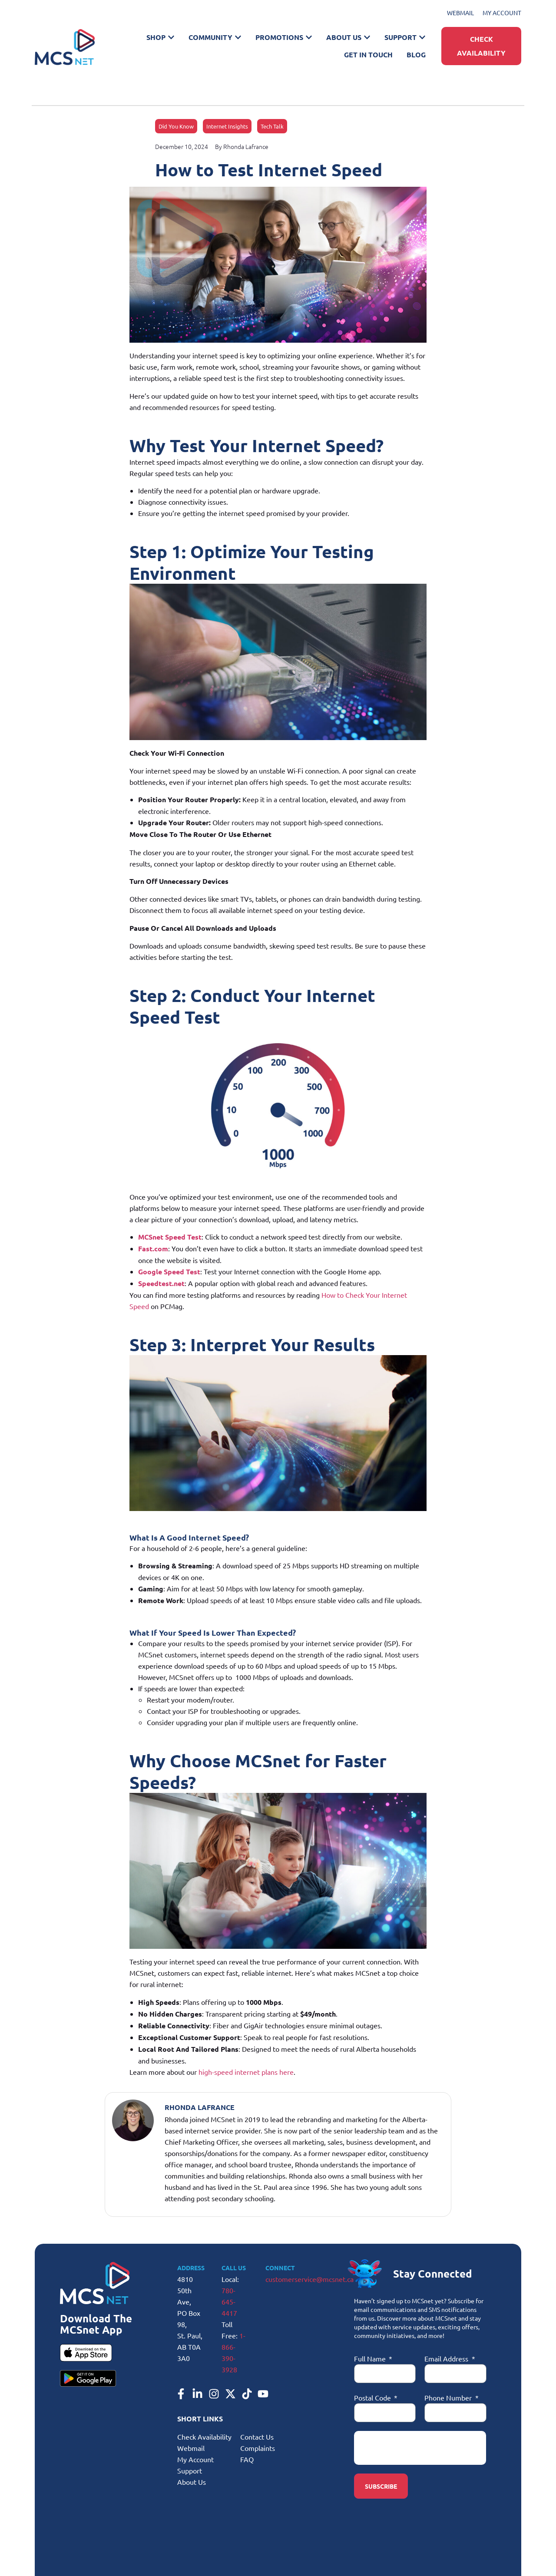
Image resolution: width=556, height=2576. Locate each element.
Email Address (447, 2358)
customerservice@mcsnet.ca (309, 2279)
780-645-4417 (229, 2301)
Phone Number (448, 2397)
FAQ (247, 2459)
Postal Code (373, 2397)
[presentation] (420, 2448)
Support (189, 2470)
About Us (191, 2481)
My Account (195, 2459)
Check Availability (204, 2436)
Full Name (370, 2358)
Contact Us (257, 2436)
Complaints (257, 2448)
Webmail (191, 2448)
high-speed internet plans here (246, 2071)
